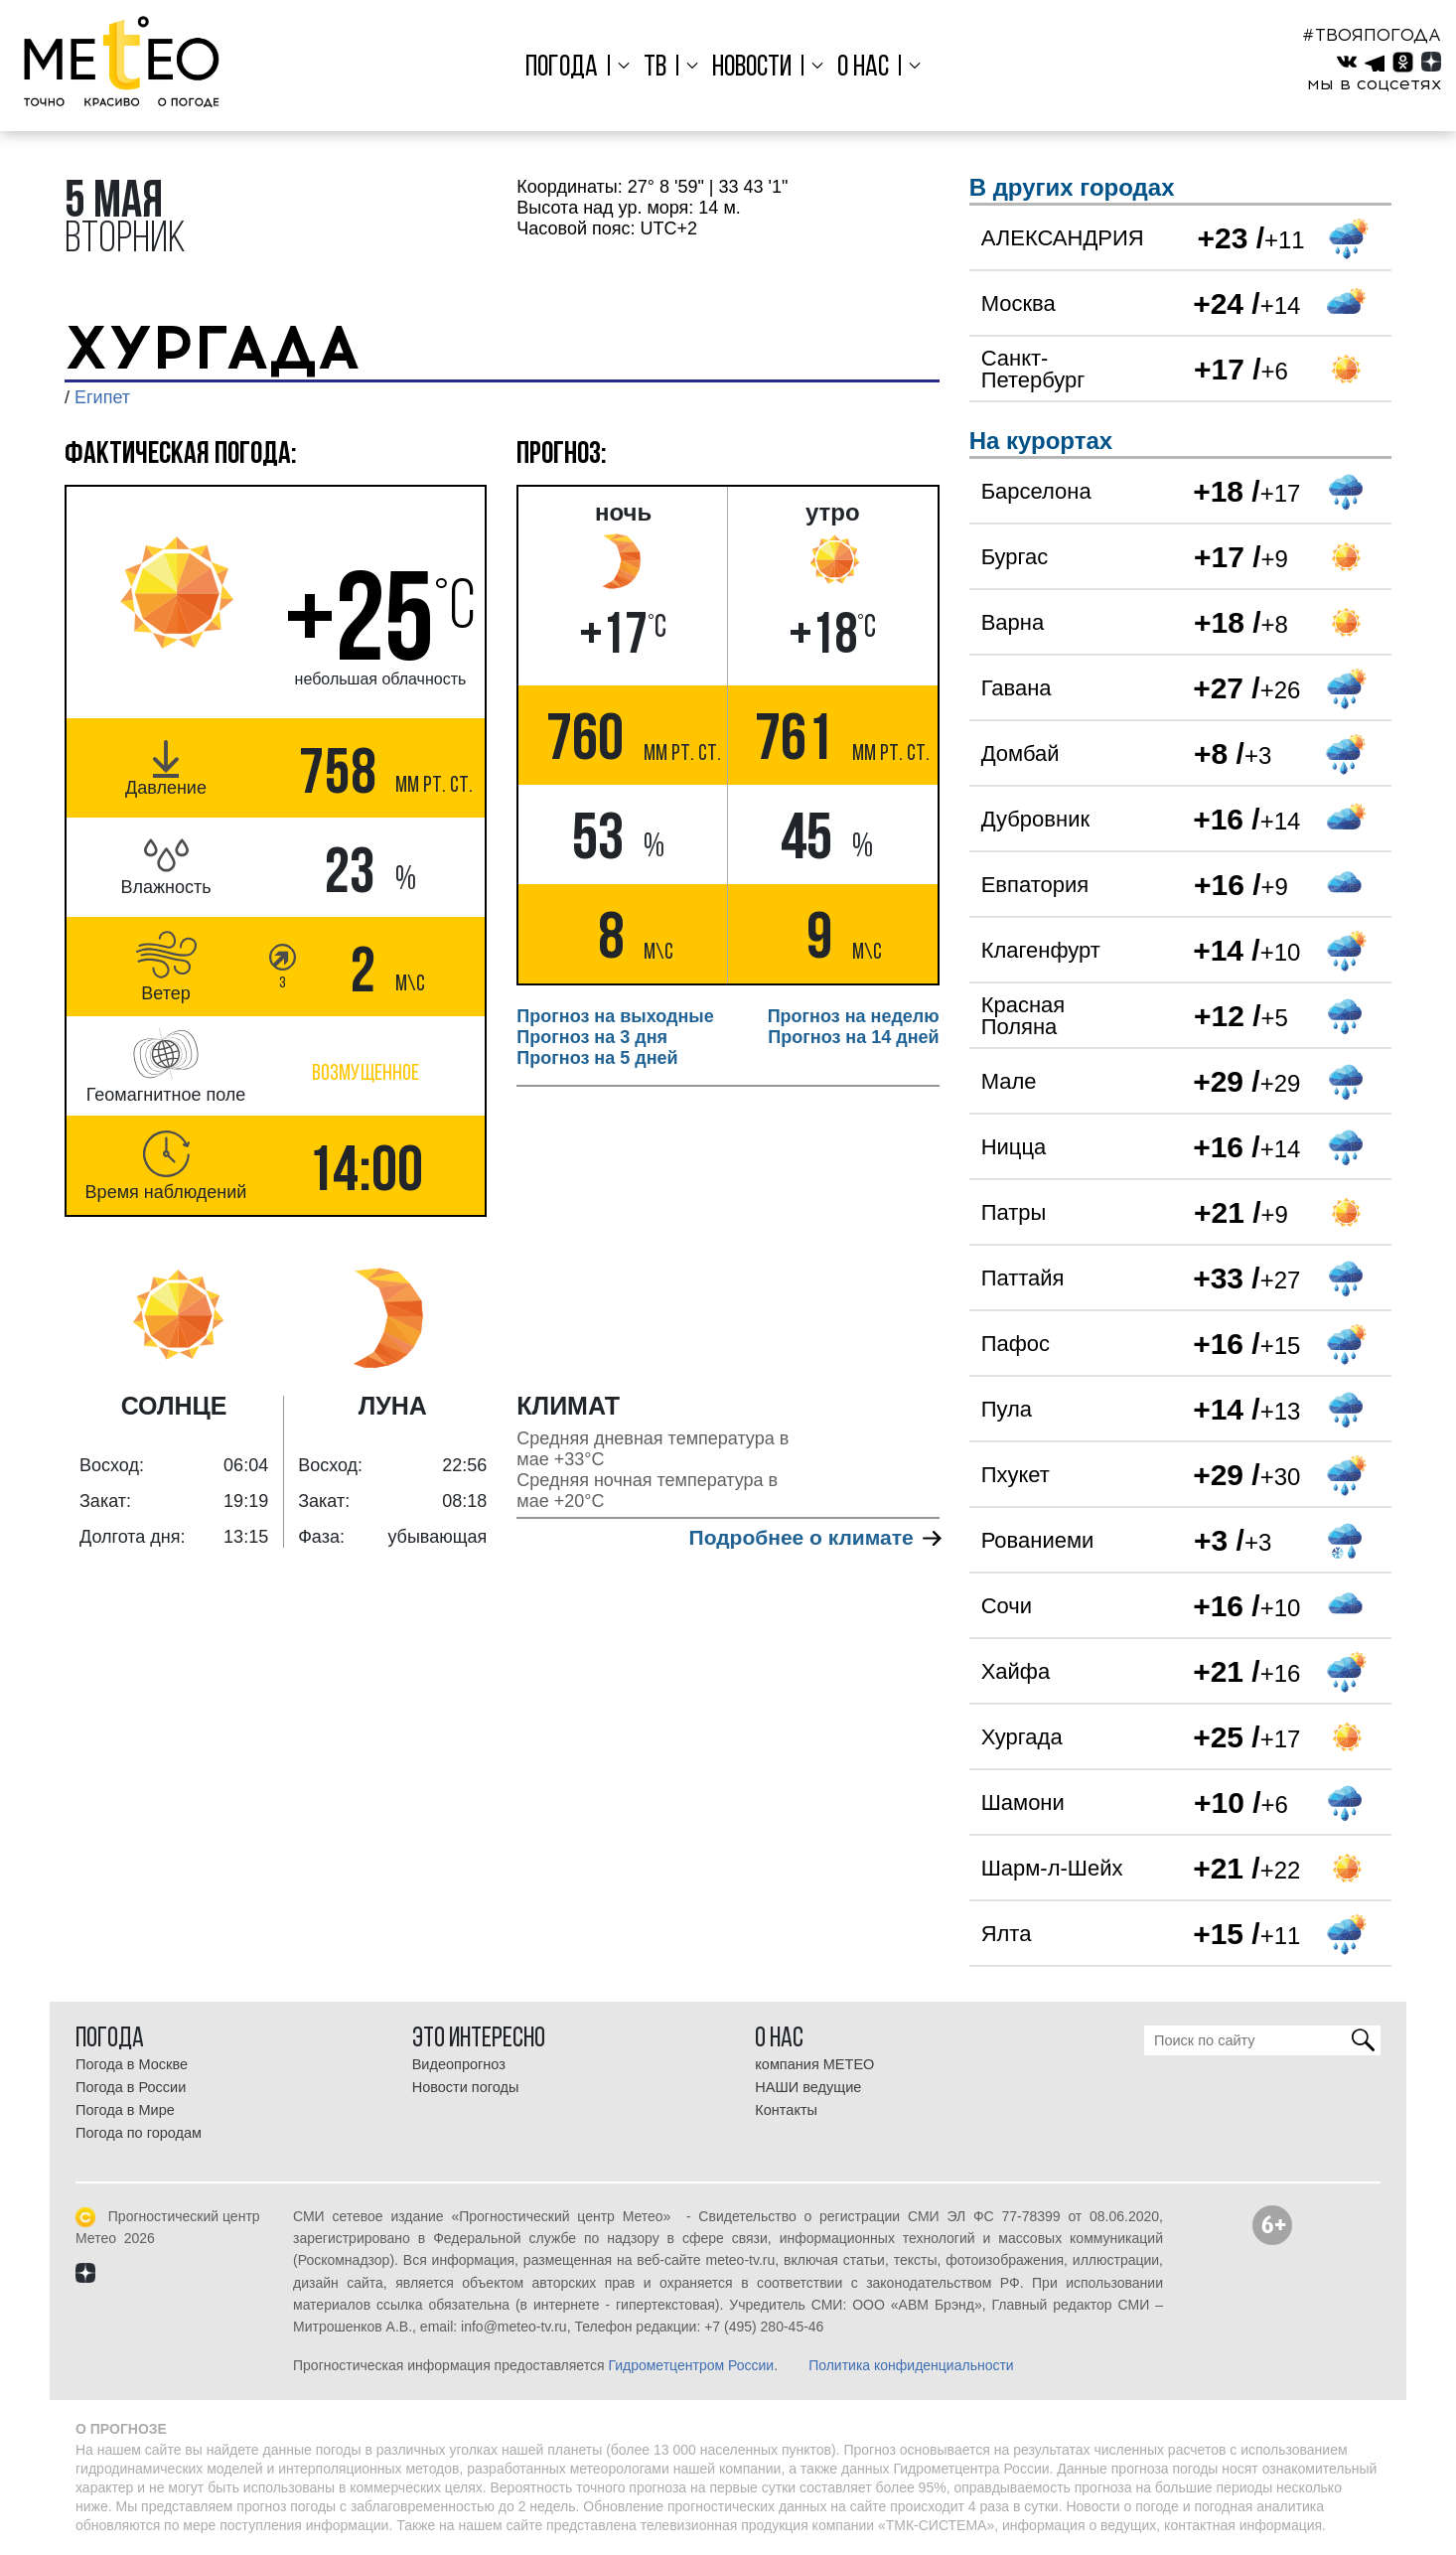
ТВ (657, 68)
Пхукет (1015, 1474)
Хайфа (1016, 1671)
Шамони (1023, 1802)
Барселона (1036, 491)
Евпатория (1035, 884)
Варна (1012, 622)
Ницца (1014, 1146)
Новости (752, 68)
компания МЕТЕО (814, 2064)
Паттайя (1023, 1278)
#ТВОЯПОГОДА (1371, 35)
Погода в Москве (131, 2064)
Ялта (1006, 1933)
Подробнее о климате (814, 1537)
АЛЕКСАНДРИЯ (1062, 237)
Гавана (1016, 688)
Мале (1009, 1081)
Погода (566, 68)
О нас (860, 68)
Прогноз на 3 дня (591, 1037)
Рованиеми (1037, 1540)
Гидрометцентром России (691, 2365)
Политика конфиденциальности (911, 2365)
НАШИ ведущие (808, 2087)
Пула (1006, 1409)
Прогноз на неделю (854, 1016)
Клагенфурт (1040, 950)
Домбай (1020, 753)
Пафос (1015, 1343)
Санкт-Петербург (1033, 369)
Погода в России (130, 2087)
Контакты (786, 2110)
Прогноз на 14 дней (853, 1037)
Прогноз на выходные (614, 1016)
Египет (102, 397)
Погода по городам (138, 2133)
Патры (1014, 1212)
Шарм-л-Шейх (1052, 1868)
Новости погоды (465, 2087)
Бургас (1015, 556)
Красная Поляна (1023, 1015)
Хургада (1022, 1737)
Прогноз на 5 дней (596, 1058)
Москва (1018, 303)
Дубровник (1035, 819)
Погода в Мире (125, 2110)
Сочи (1006, 1605)
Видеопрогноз (459, 2064)
